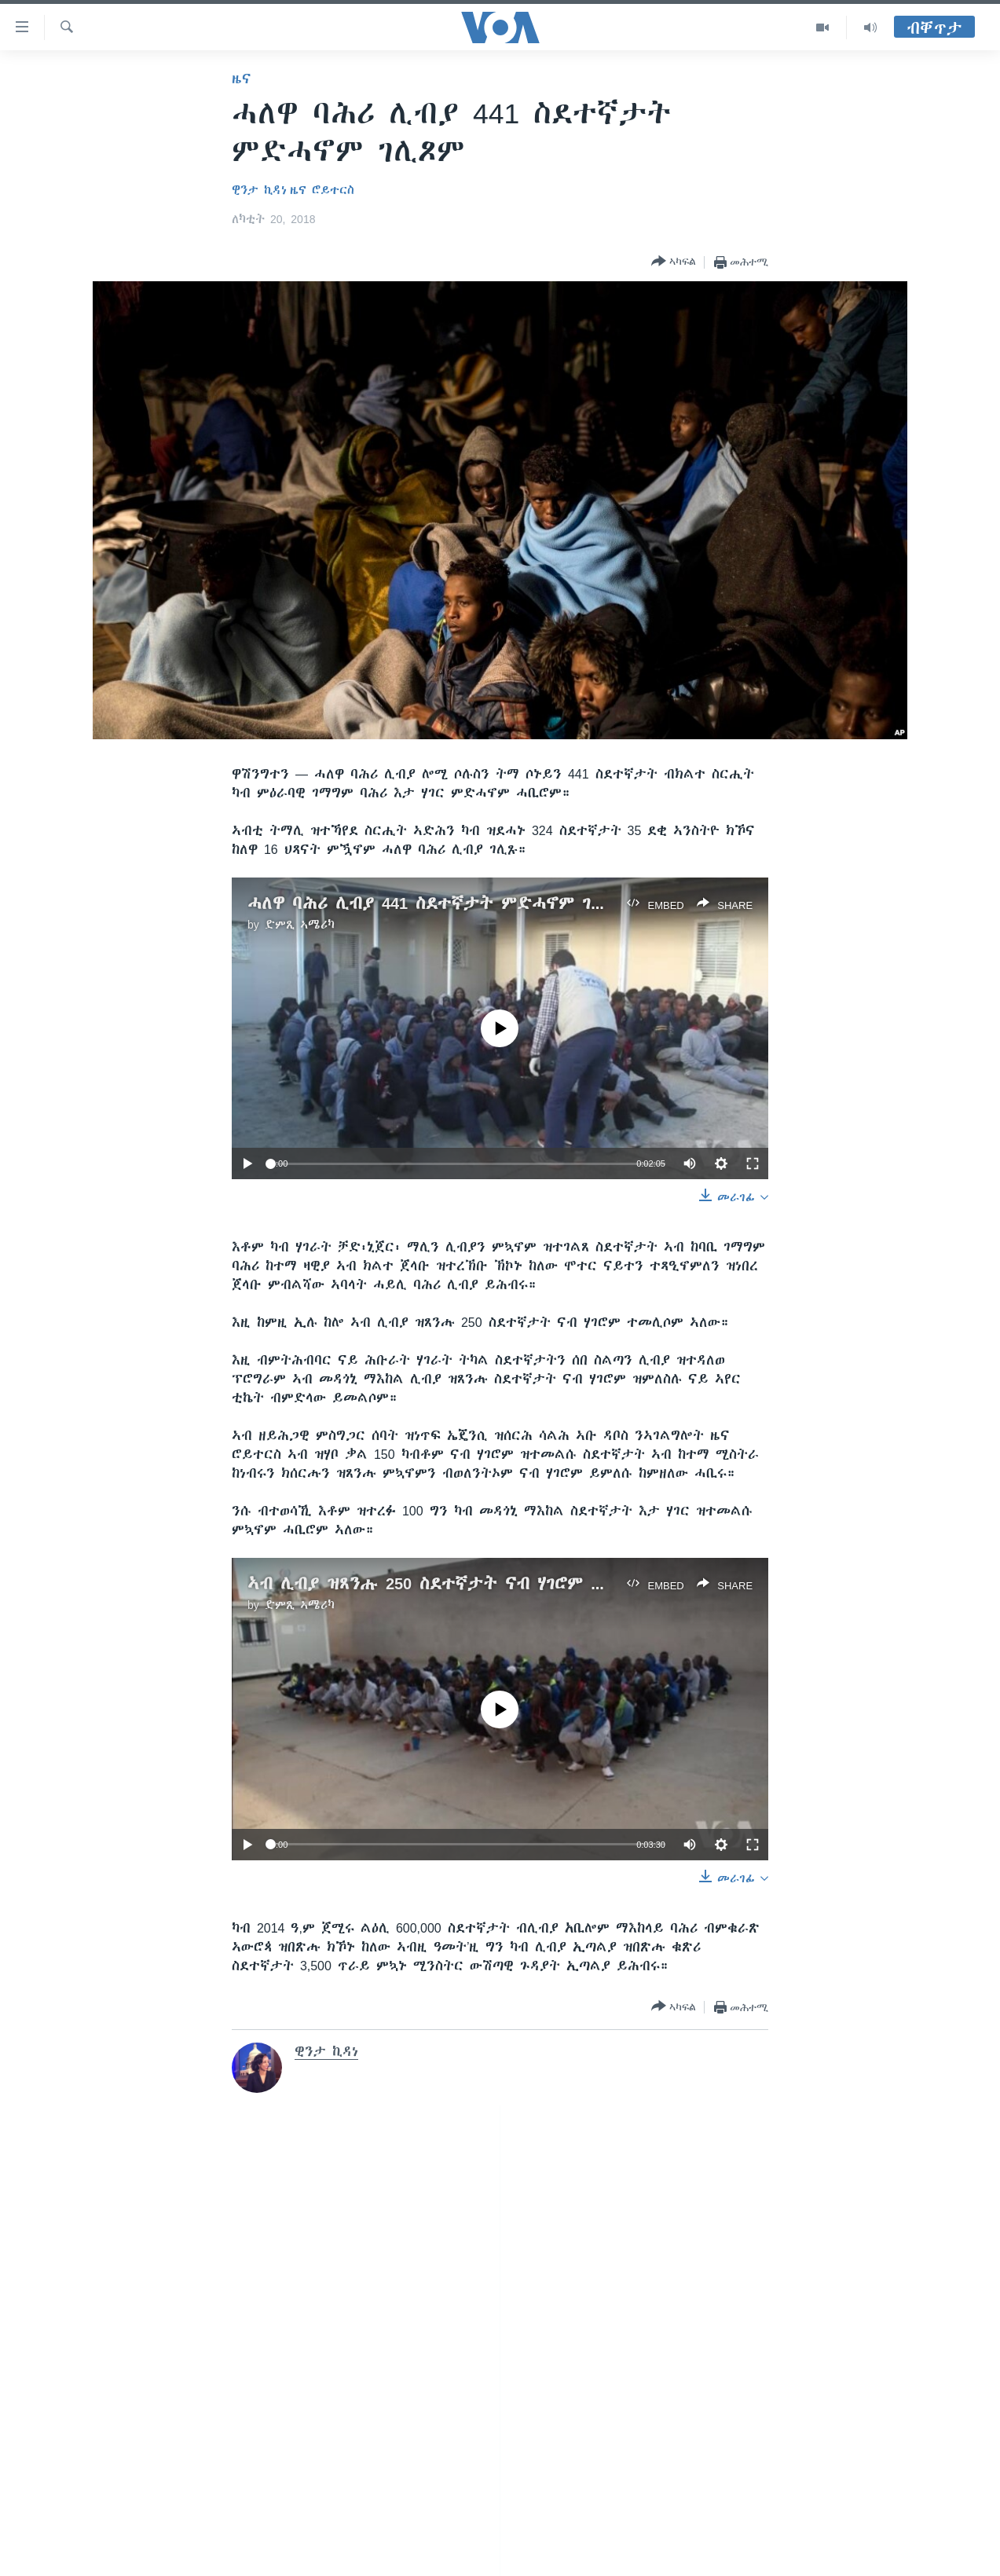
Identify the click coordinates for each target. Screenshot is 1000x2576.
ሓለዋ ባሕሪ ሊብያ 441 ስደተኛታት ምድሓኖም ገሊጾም (438, 903)
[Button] (673, 262)
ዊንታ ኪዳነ (259, 190)
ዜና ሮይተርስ (322, 190)
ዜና (241, 78)
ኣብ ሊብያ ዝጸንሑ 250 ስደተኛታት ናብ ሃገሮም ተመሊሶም (454, 1583)
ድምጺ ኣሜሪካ (300, 925)
